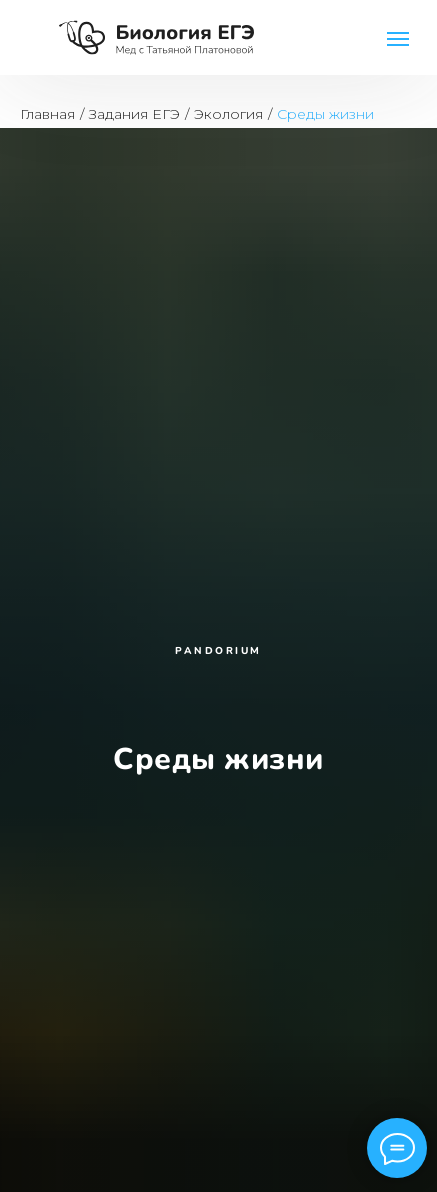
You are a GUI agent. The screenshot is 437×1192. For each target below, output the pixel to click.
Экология (228, 114)
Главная (47, 114)
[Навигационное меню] (398, 39)
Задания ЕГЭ (134, 114)
